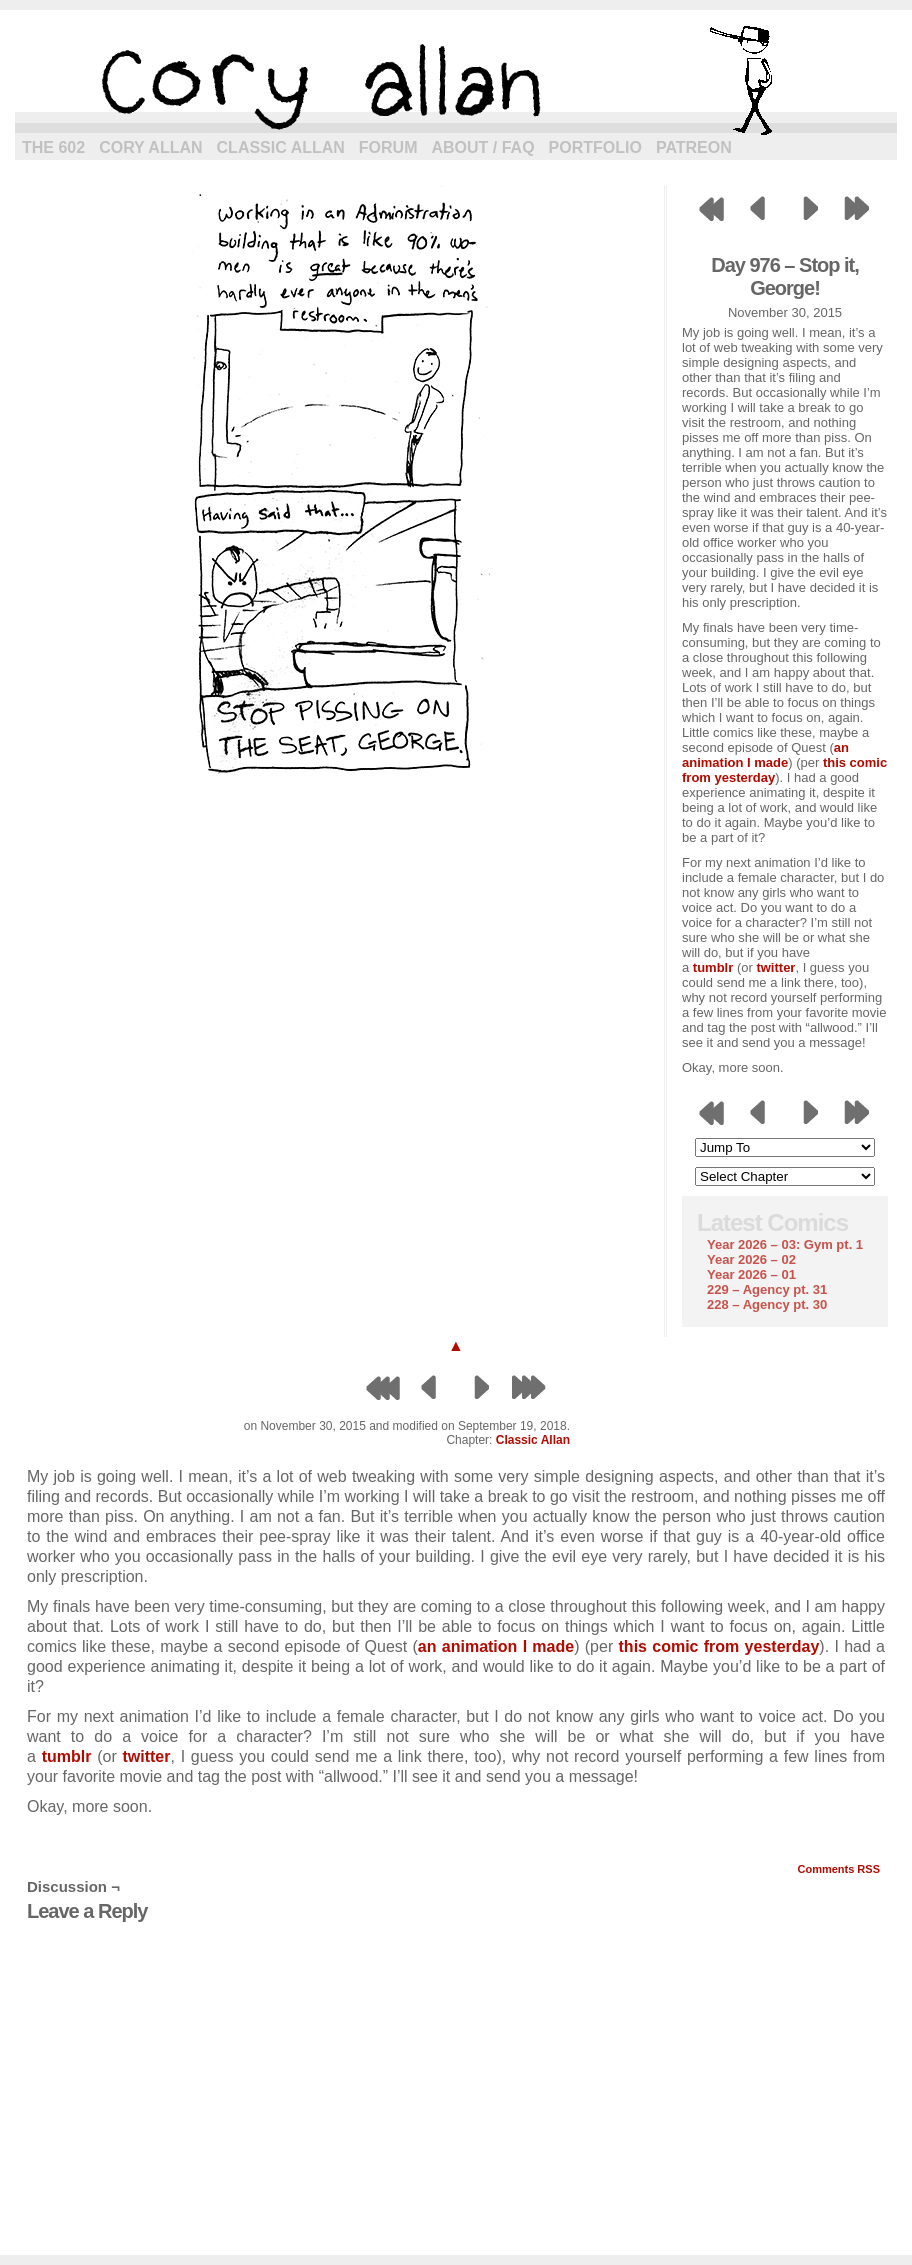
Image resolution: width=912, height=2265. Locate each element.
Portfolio (595, 147)
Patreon (694, 147)
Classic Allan (281, 147)
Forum (388, 147)
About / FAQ (483, 147)
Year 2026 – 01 (751, 1274)
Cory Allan (150, 147)
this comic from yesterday (719, 1646)
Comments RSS (838, 1869)
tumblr (713, 967)
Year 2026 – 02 (751, 1259)
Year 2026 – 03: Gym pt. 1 (785, 1244)
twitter (775, 967)
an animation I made (765, 755)
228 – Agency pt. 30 (767, 1304)
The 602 (53, 147)
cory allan (456, 80)
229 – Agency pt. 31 (767, 1289)
